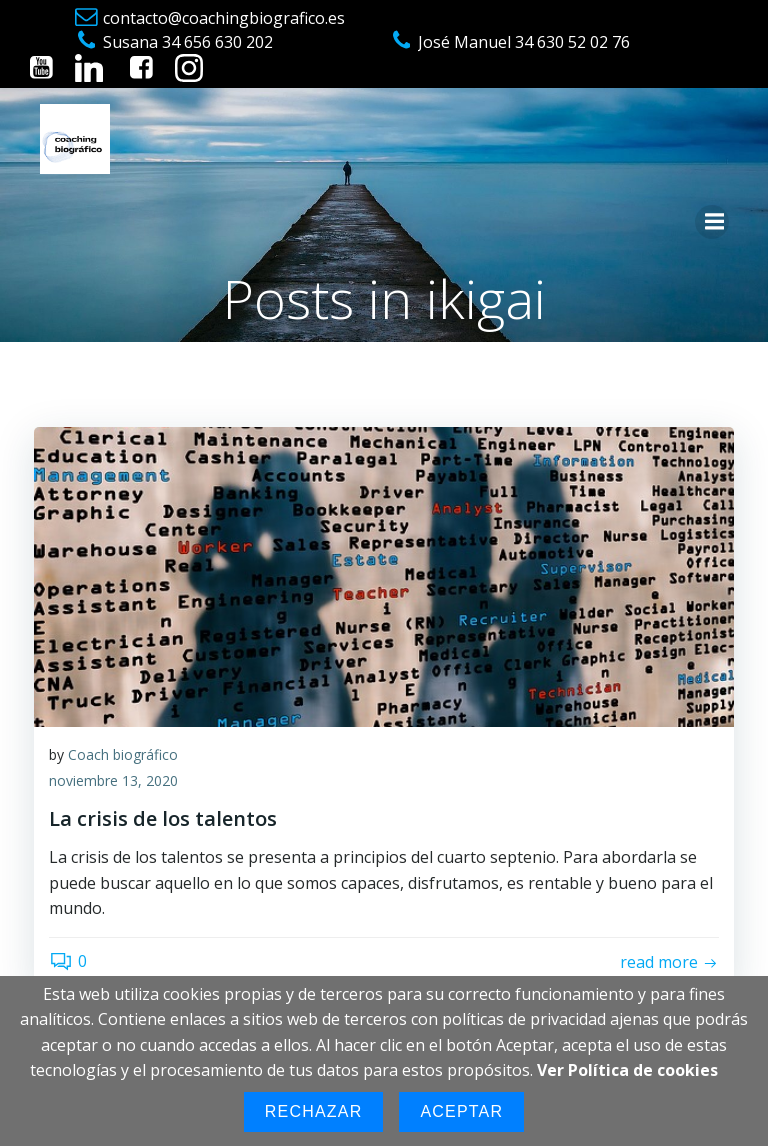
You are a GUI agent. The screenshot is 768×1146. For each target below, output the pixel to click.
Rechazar (314, 1111)
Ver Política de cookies (627, 1070)
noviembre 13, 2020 (113, 780)
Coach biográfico (123, 754)
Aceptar (461, 1111)
